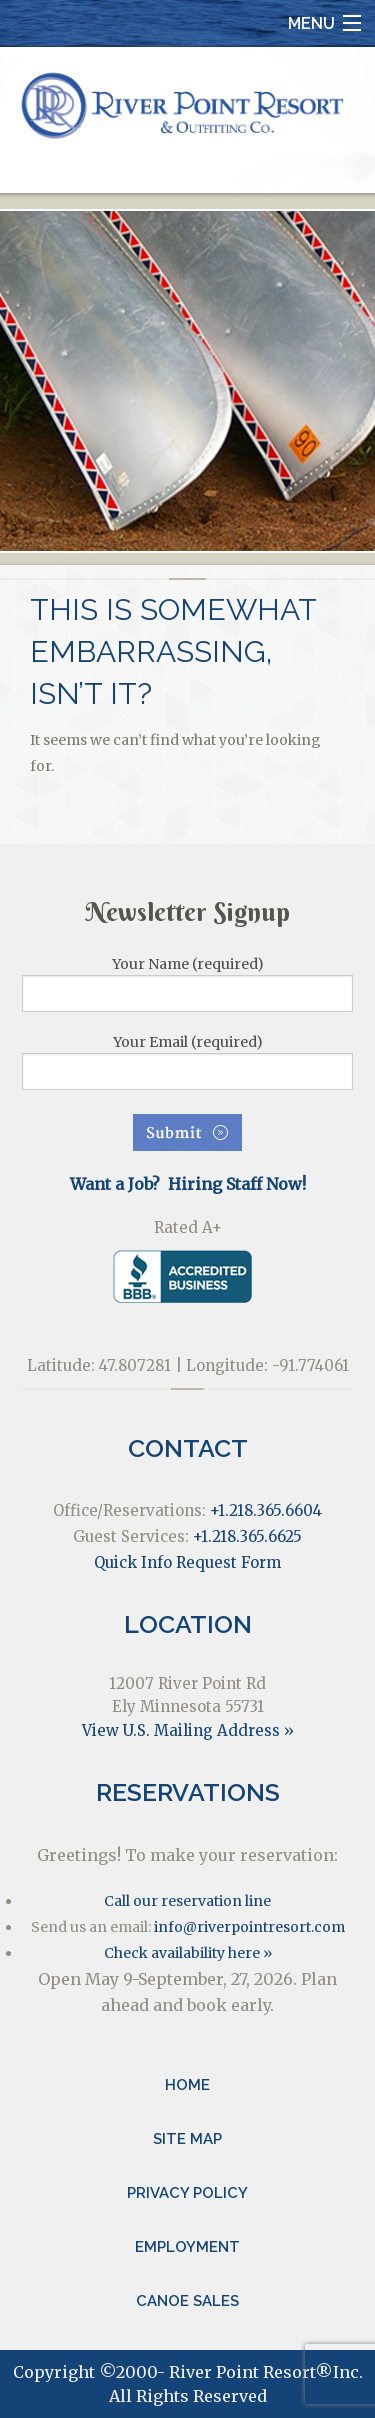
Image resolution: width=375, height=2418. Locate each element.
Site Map (187, 2139)
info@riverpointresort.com (249, 1927)
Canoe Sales (187, 2301)
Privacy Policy (187, 2193)
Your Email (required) (187, 1061)
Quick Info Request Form (187, 1562)
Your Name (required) (187, 983)
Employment (187, 2247)
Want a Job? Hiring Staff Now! (188, 1184)
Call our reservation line (187, 1901)
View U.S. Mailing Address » (188, 1730)
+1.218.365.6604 (266, 1510)
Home (187, 2085)
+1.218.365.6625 (247, 1536)
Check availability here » (188, 1953)
